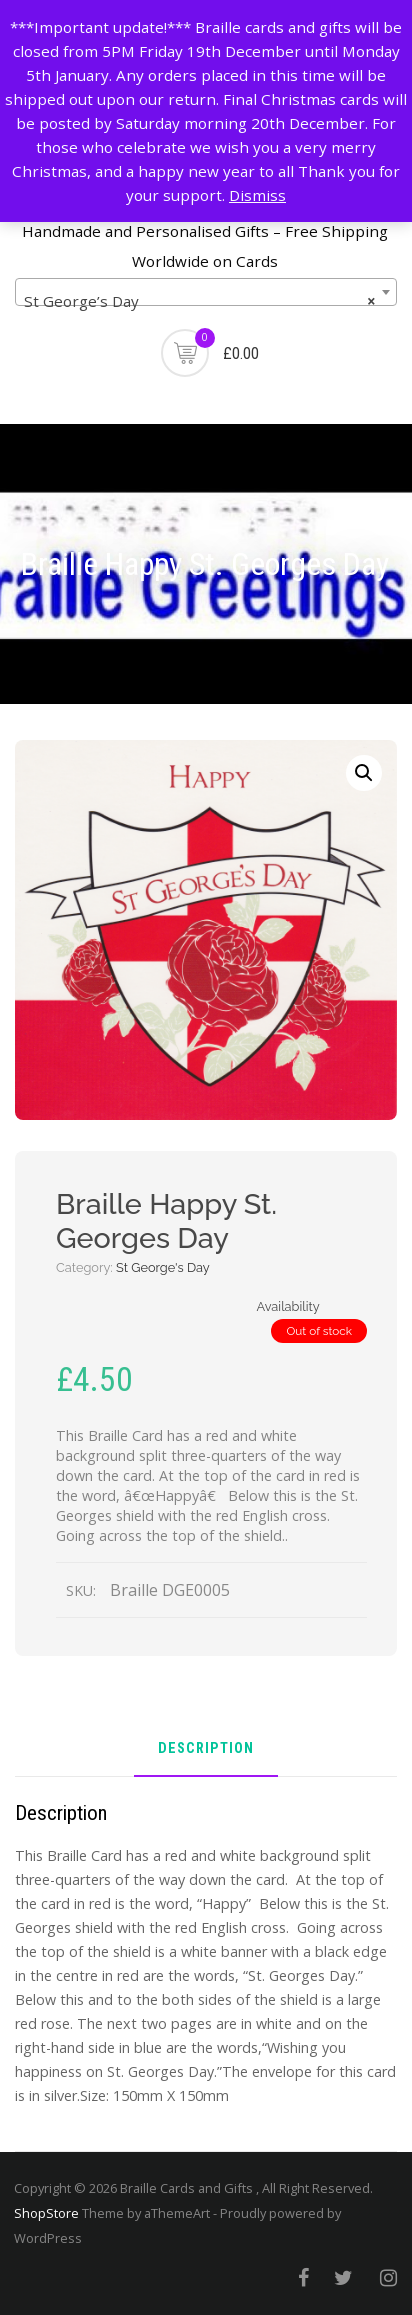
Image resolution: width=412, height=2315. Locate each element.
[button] (364, 773)
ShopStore (46, 2213)
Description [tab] (206, 1749)
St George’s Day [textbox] (200, 301)
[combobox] (206, 292)
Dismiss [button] (257, 195)
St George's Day (163, 1267)
